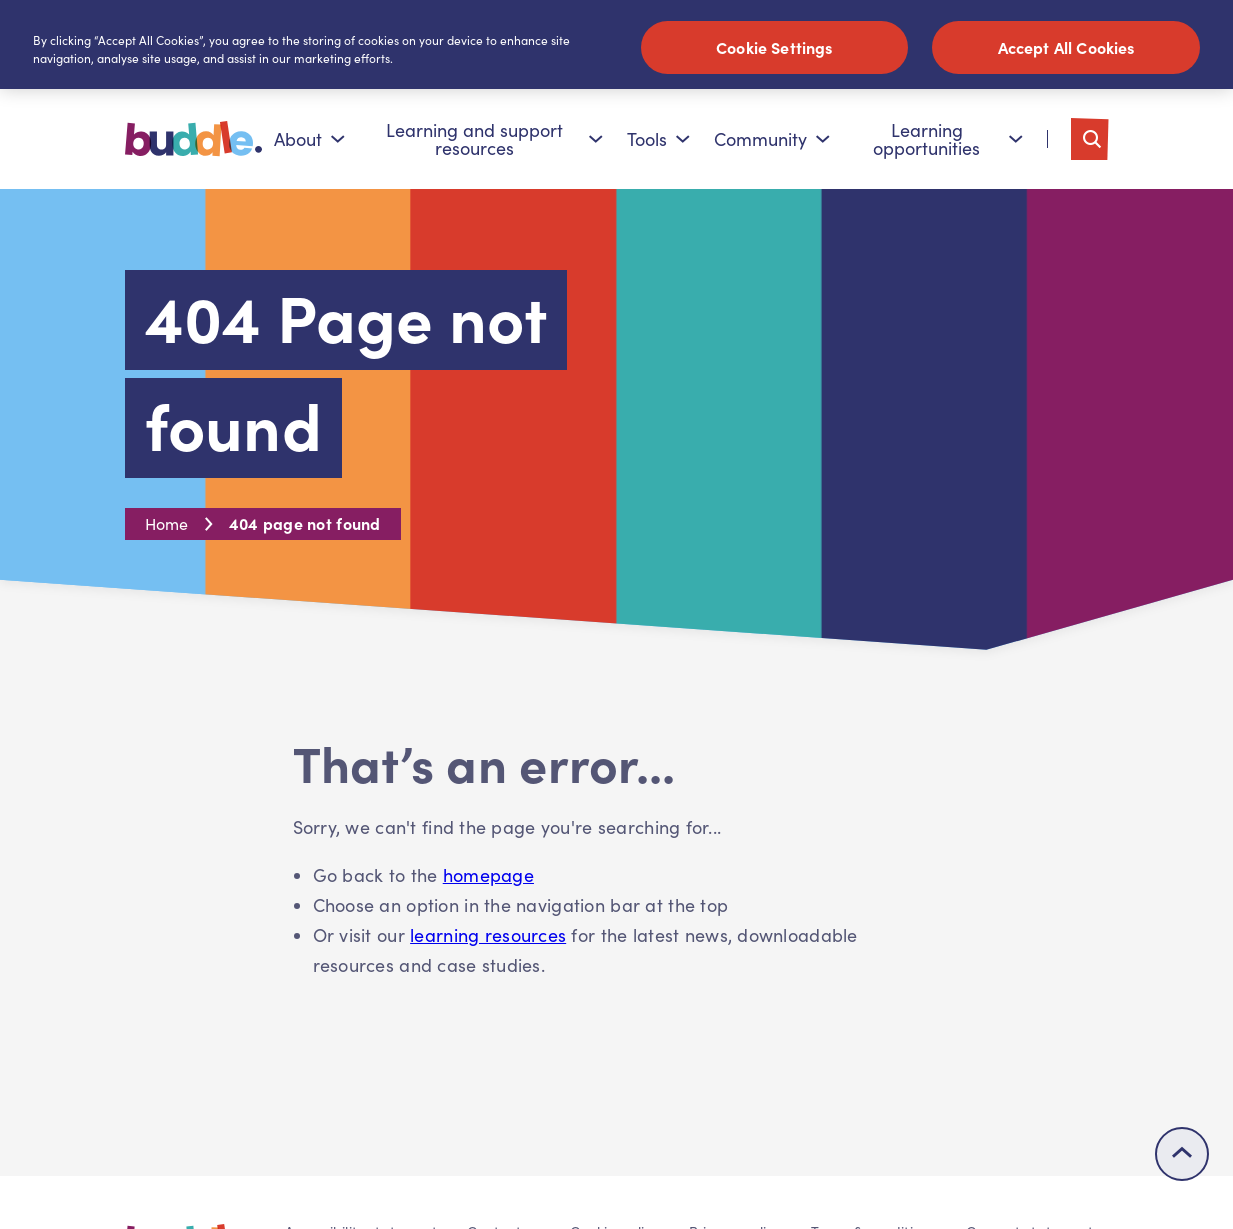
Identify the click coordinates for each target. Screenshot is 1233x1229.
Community (772, 139)
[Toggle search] (1090, 139)
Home (167, 523)
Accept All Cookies (1066, 47)
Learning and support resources (494, 139)
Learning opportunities (947, 139)
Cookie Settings (774, 47)
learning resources (488, 935)
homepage (488, 875)
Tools (658, 139)
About (309, 139)
